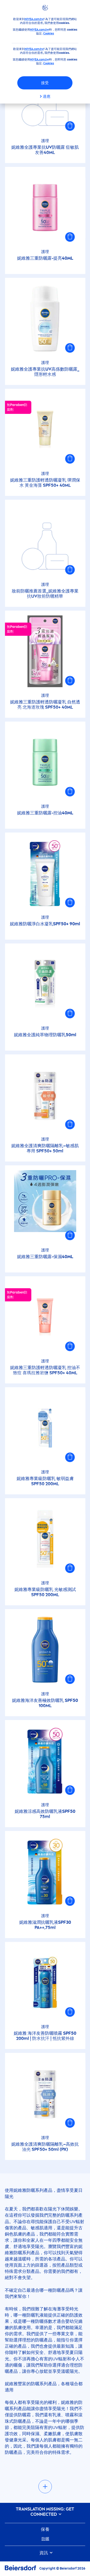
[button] (70, 126)
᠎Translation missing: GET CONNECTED (45, 2512)
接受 (45, 83)
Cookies (48, 33)
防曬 (45, 2539)
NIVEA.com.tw (34, 19)
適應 (46, 96)
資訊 (45, 2552)
